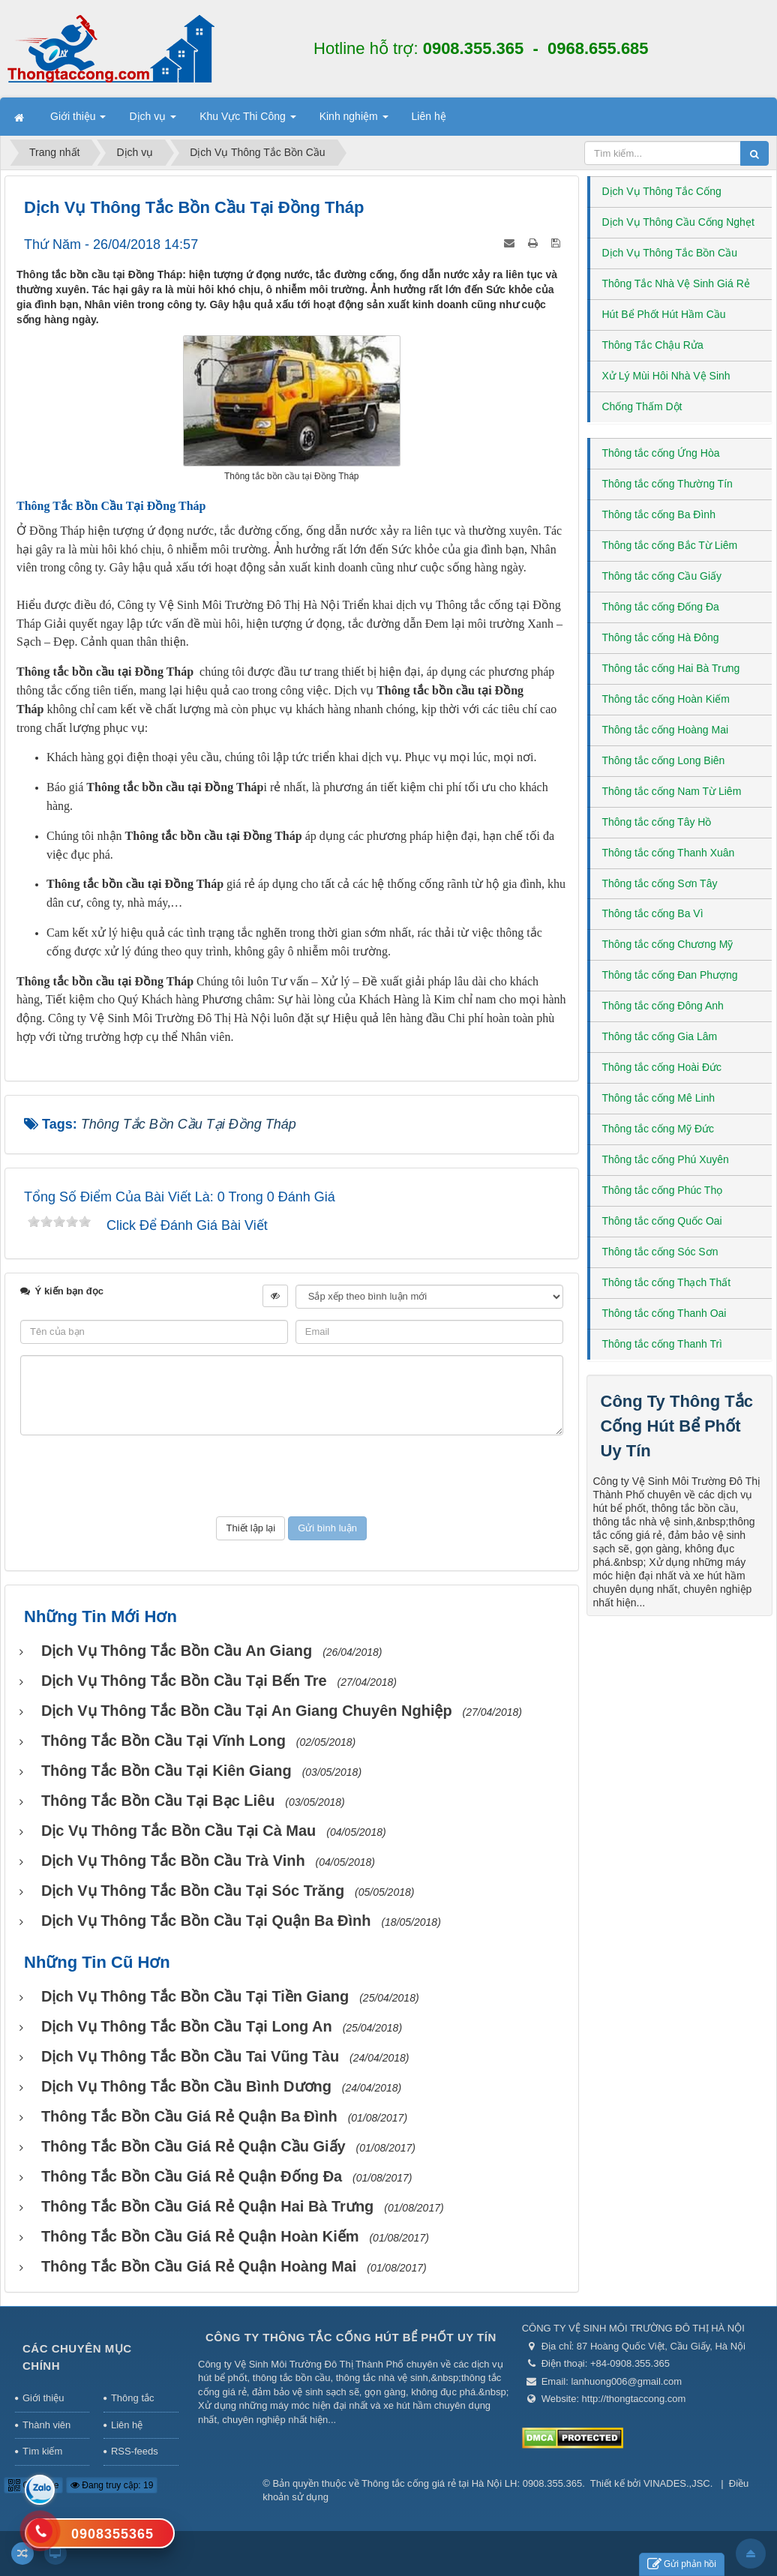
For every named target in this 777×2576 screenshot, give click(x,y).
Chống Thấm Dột (642, 406)
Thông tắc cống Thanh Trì (662, 1344)
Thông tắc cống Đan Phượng (670, 975)
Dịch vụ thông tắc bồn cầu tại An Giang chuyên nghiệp (246, 1710)
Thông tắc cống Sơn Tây (660, 883)
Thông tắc (132, 2398)
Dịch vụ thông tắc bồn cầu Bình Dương (186, 2086)
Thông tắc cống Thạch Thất (666, 1282)
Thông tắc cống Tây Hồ (657, 822)
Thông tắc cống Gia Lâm (660, 1036)
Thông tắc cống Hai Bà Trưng (671, 668)
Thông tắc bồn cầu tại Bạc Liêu (158, 1800)
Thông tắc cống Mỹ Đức (658, 1129)
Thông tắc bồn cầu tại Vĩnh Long (163, 1740)
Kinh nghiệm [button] (354, 120)
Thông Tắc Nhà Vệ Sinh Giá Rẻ (676, 283)
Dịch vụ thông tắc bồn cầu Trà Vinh (173, 1860)
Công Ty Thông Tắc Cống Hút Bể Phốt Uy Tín (677, 1426)
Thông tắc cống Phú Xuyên (665, 1159)
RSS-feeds (134, 2451)
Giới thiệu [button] (78, 120)
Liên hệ (126, 2425)
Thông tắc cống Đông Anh (663, 1006)
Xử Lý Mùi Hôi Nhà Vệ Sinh (666, 376)
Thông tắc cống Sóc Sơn (660, 1252)
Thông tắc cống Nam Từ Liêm (672, 791)
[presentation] (292, 1476)
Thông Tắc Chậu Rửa (653, 345)
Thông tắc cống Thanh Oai (664, 1313)
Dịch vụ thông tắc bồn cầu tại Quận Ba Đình (206, 1920)
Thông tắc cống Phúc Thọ (662, 1190)
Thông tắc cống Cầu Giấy (662, 576)
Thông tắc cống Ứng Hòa (661, 453)
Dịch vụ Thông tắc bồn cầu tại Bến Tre (184, 1680)
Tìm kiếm (42, 2451)
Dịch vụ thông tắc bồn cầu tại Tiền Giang (195, 1996)
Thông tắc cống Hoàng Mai (665, 730)
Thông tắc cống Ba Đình (659, 514)
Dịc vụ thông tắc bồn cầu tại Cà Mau (178, 1830)
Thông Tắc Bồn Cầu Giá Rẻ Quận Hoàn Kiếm (200, 2236)
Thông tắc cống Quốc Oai (662, 1221)
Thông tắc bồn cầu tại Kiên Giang (166, 1770)
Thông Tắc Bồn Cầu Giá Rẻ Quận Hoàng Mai (198, 2266)
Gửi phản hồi (681, 2564)
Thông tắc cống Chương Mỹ (668, 944)
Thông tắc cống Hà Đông (660, 637)
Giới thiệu (43, 2398)
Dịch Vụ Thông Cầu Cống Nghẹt (678, 222)
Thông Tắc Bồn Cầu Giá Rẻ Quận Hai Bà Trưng (207, 2206)
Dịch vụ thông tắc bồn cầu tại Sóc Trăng (192, 1890)
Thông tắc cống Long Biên (663, 760)
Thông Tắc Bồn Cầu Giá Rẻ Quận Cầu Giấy (193, 2146)
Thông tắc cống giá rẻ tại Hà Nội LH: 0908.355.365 (472, 2483)
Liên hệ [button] (429, 116)
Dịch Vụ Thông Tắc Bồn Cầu (669, 253)
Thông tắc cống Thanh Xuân (668, 853)
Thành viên (46, 2425)
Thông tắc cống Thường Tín (667, 484)
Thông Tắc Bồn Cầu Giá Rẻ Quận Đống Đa (191, 2176)
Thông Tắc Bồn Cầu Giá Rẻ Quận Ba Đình (189, 2116)
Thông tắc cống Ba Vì (653, 913)
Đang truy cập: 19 (111, 2485)
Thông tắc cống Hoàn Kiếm (666, 699)
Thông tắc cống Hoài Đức (662, 1067)
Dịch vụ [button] (152, 120)
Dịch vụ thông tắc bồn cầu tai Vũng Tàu (190, 2056)
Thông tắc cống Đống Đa (660, 607)
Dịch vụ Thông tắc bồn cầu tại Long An (186, 2026)
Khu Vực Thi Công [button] (248, 120)
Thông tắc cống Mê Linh (659, 1098)
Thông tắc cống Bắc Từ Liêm (670, 545)
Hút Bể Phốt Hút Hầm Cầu (664, 314)
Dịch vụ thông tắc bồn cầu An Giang (176, 1650)
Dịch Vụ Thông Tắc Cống (662, 191)
